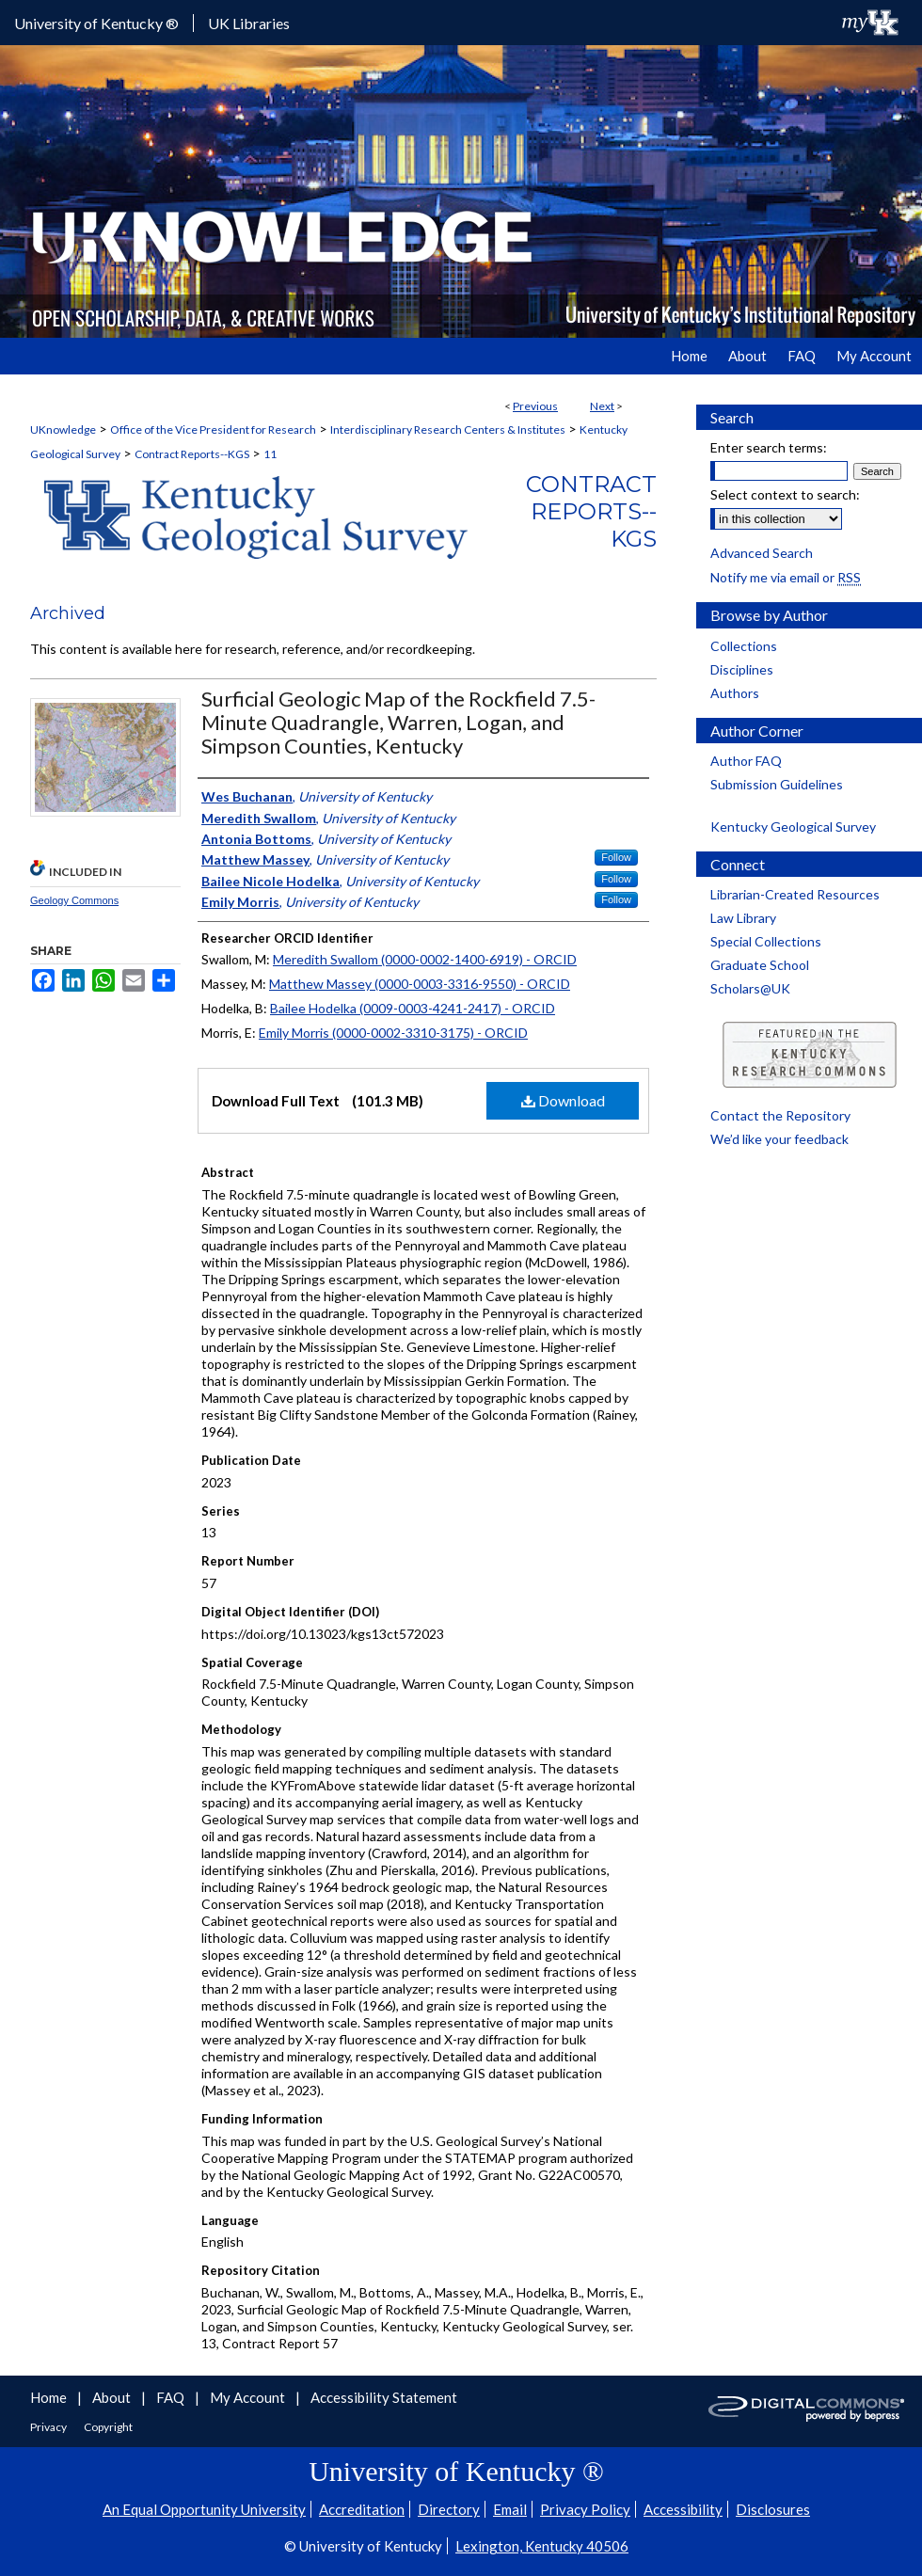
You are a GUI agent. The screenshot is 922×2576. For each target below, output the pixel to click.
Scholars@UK (750, 988)
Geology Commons (74, 900)
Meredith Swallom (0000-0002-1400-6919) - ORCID (425, 959)
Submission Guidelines (776, 784)
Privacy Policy (585, 2509)
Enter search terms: (768, 447)
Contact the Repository (780, 1115)
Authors (734, 693)
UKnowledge (63, 429)
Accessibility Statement (383, 2397)
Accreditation (362, 2509)
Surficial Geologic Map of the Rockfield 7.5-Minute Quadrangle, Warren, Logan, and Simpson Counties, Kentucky (398, 722)
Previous (535, 406)
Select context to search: (785, 494)
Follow (616, 857)
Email (510, 2509)
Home (50, 2397)
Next (602, 406)
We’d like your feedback (779, 1139)
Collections (743, 646)
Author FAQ (746, 761)
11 (270, 454)
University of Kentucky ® (96, 23)
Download (563, 1100)
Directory (449, 2509)
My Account (249, 2397)
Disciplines (741, 669)
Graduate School (759, 965)
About (113, 2397)
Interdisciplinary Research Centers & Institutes (447, 429)
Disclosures (773, 2509)
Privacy (49, 2427)
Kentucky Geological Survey (793, 827)
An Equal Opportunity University (204, 2509)
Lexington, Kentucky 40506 (541, 2545)
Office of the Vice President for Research (213, 429)
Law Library (743, 918)
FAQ (171, 2397)
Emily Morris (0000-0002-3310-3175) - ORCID (393, 1033)
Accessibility (683, 2509)
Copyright (108, 2427)
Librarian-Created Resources (795, 894)
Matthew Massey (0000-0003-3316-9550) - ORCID (419, 984)
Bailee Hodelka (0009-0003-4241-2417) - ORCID (412, 1008)
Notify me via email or (785, 577)
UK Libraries (249, 23)
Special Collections (765, 941)
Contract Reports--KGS (192, 454)
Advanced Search (761, 553)
